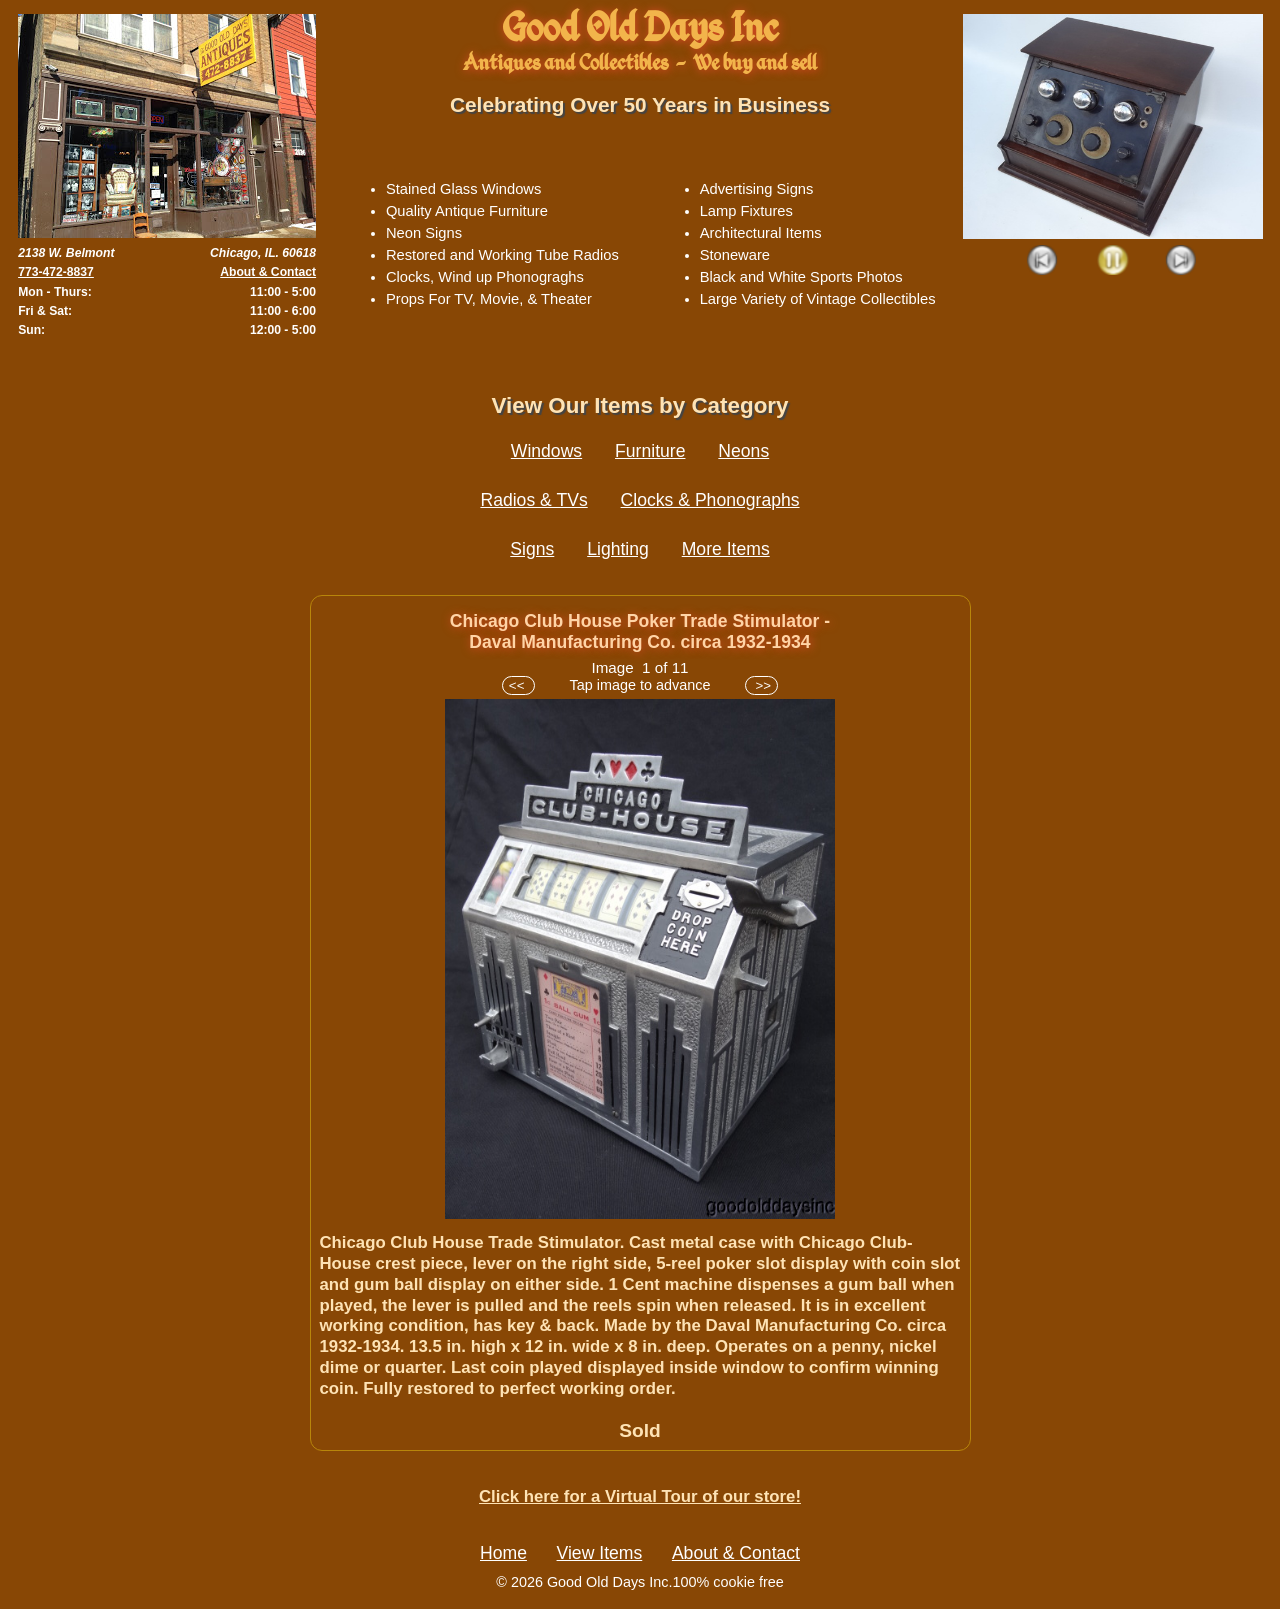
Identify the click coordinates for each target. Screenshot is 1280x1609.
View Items (600, 1553)
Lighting (618, 549)
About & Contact (268, 272)
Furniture (650, 451)
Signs (532, 549)
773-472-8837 (56, 272)
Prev (1043, 261)
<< (518, 685)
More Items (726, 549)
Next (1181, 261)
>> (761, 685)
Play (1112, 261)
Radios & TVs (533, 500)
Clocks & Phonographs (710, 500)
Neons (743, 451)
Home (503, 1553)
